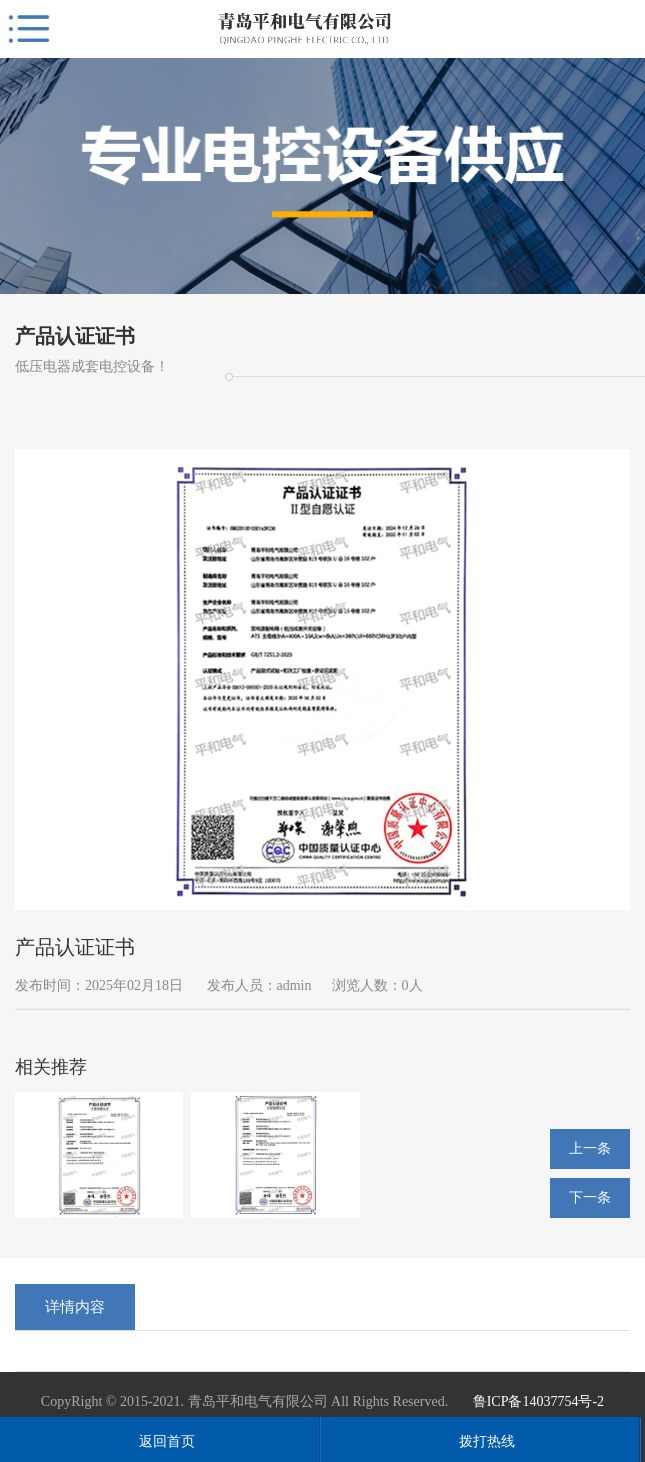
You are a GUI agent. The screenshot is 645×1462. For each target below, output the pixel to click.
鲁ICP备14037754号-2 (538, 1401)
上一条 (590, 1148)
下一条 (590, 1197)
